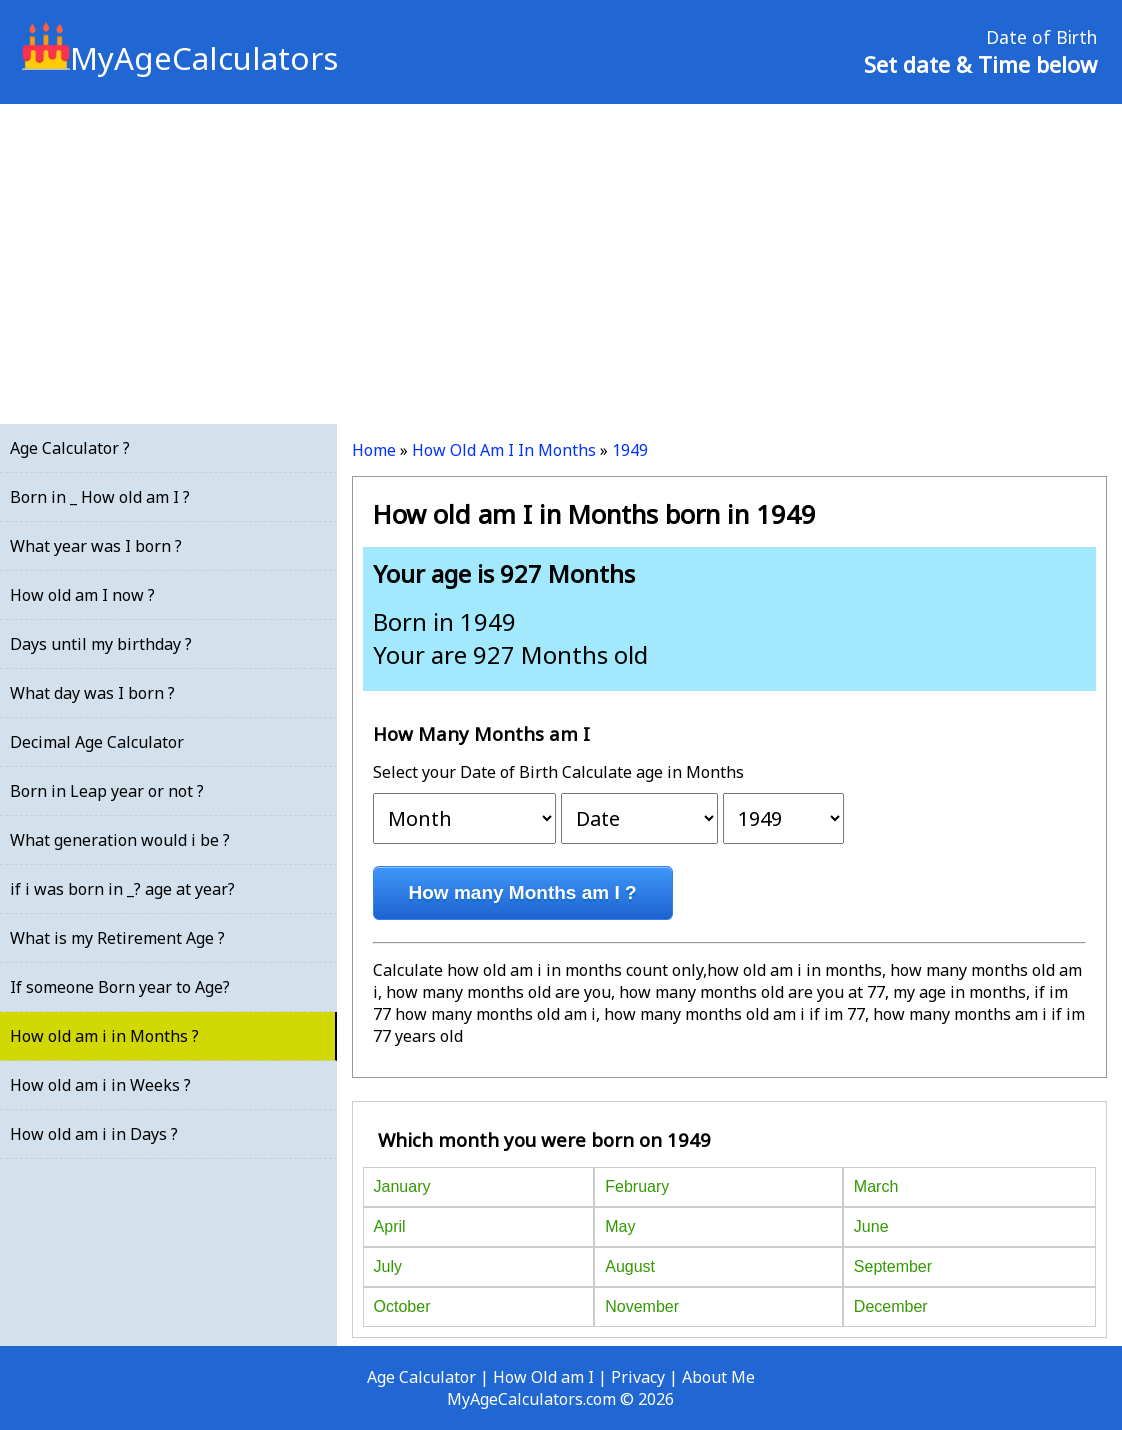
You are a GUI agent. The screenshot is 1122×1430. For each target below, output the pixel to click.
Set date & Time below (980, 64)
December (891, 1306)
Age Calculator (421, 1377)
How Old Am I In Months (504, 450)
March (876, 1186)
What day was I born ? (92, 693)
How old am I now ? (82, 595)
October (402, 1306)
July (388, 1266)
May (620, 1226)
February (637, 1186)
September (893, 1266)
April (390, 1226)
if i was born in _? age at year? (122, 889)
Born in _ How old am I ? (100, 497)
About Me (718, 1377)
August (630, 1266)
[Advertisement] (561, 264)
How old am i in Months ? (104, 1036)
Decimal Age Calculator (97, 742)
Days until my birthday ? (101, 644)
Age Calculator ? (70, 448)
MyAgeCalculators (180, 58)
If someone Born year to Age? (120, 987)
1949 (630, 450)
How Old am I (543, 1377)
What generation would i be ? (120, 840)
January (402, 1186)
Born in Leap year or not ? (107, 791)
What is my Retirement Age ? (117, 938)
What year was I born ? (96, 546)
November (642, 1306)
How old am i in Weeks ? (100, 1085)
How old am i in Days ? (94, 1134)
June (871, 1226)
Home (374, 450)
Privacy (638, 1377)
